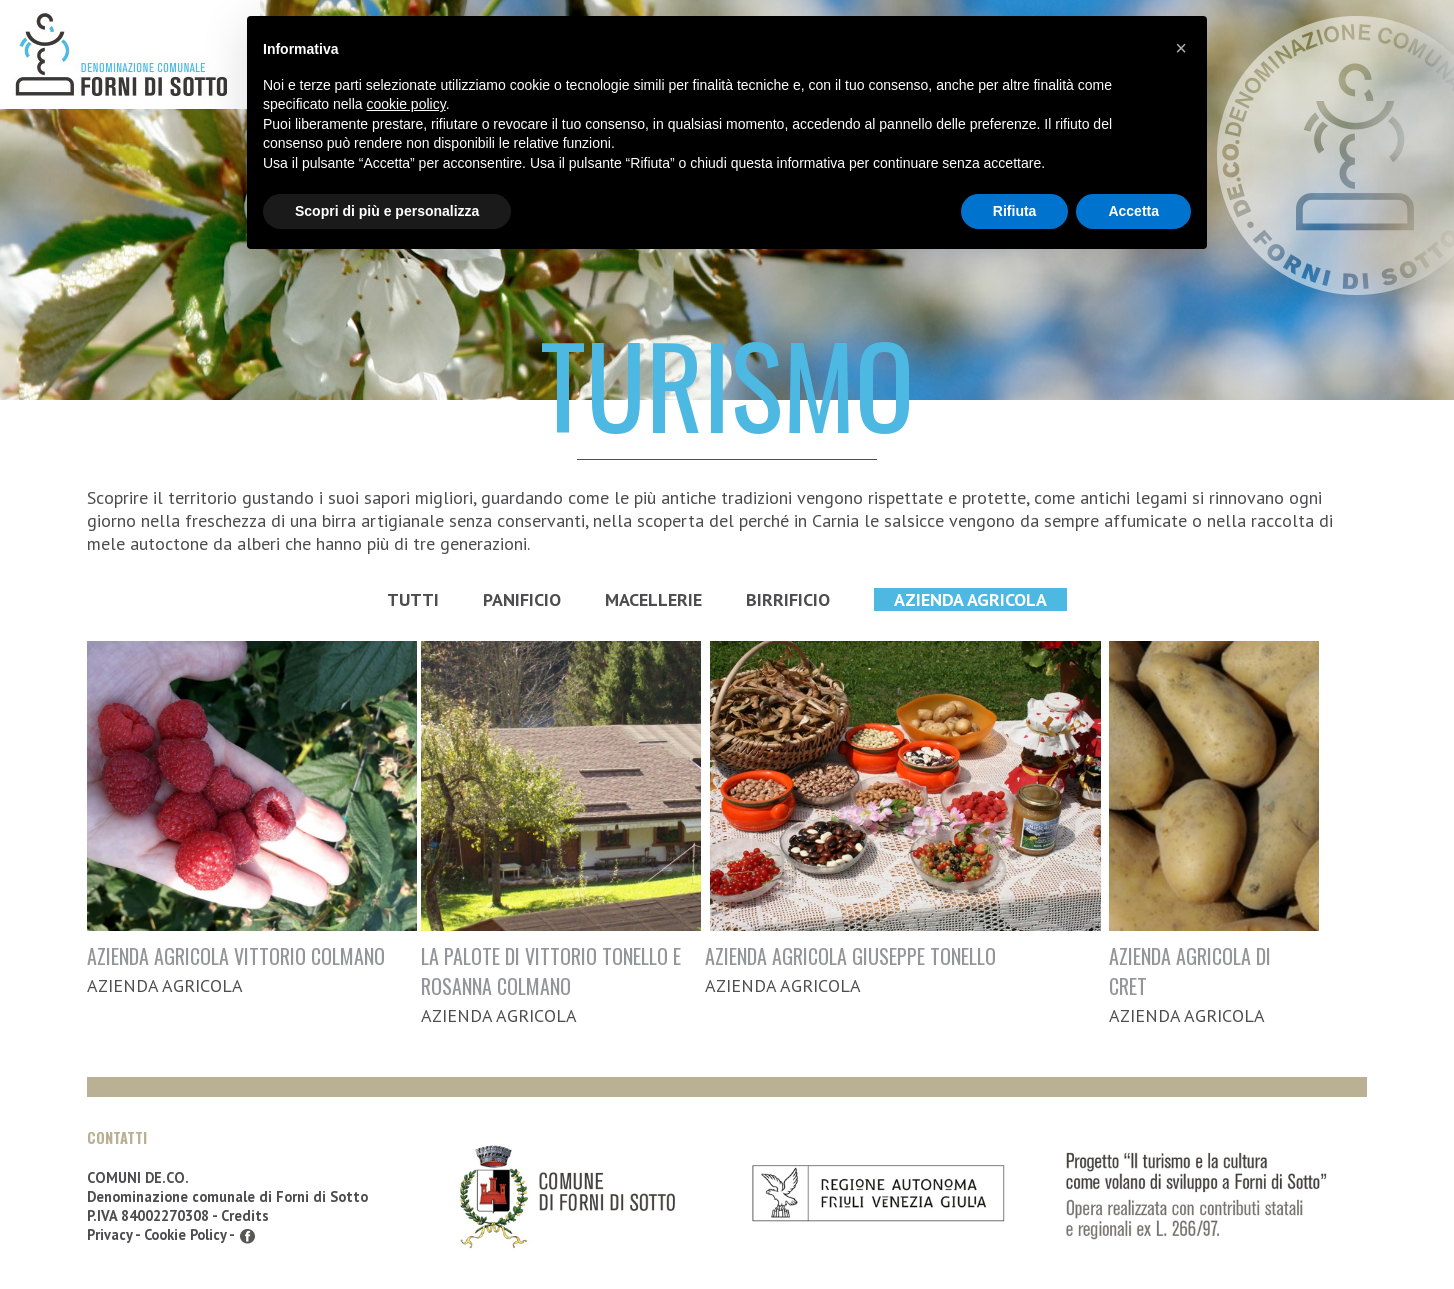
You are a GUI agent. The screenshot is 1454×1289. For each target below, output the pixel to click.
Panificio (522, 599)
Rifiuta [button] (1015, 211)
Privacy (109, 1234)
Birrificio (788, 599)
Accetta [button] (1133, 211)
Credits (245, 1215)
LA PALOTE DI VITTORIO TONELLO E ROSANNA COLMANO (551, 971)
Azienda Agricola (970, 599)
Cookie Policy (185, 1234)
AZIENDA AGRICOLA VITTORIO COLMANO (236, 956)
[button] (1181, 48)
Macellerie (653, 599)
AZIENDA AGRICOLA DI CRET (1190, 971)
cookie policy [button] (406, 104)
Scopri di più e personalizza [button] (387, 211)
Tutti (413, 599)
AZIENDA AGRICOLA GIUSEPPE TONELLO (850, 956)
